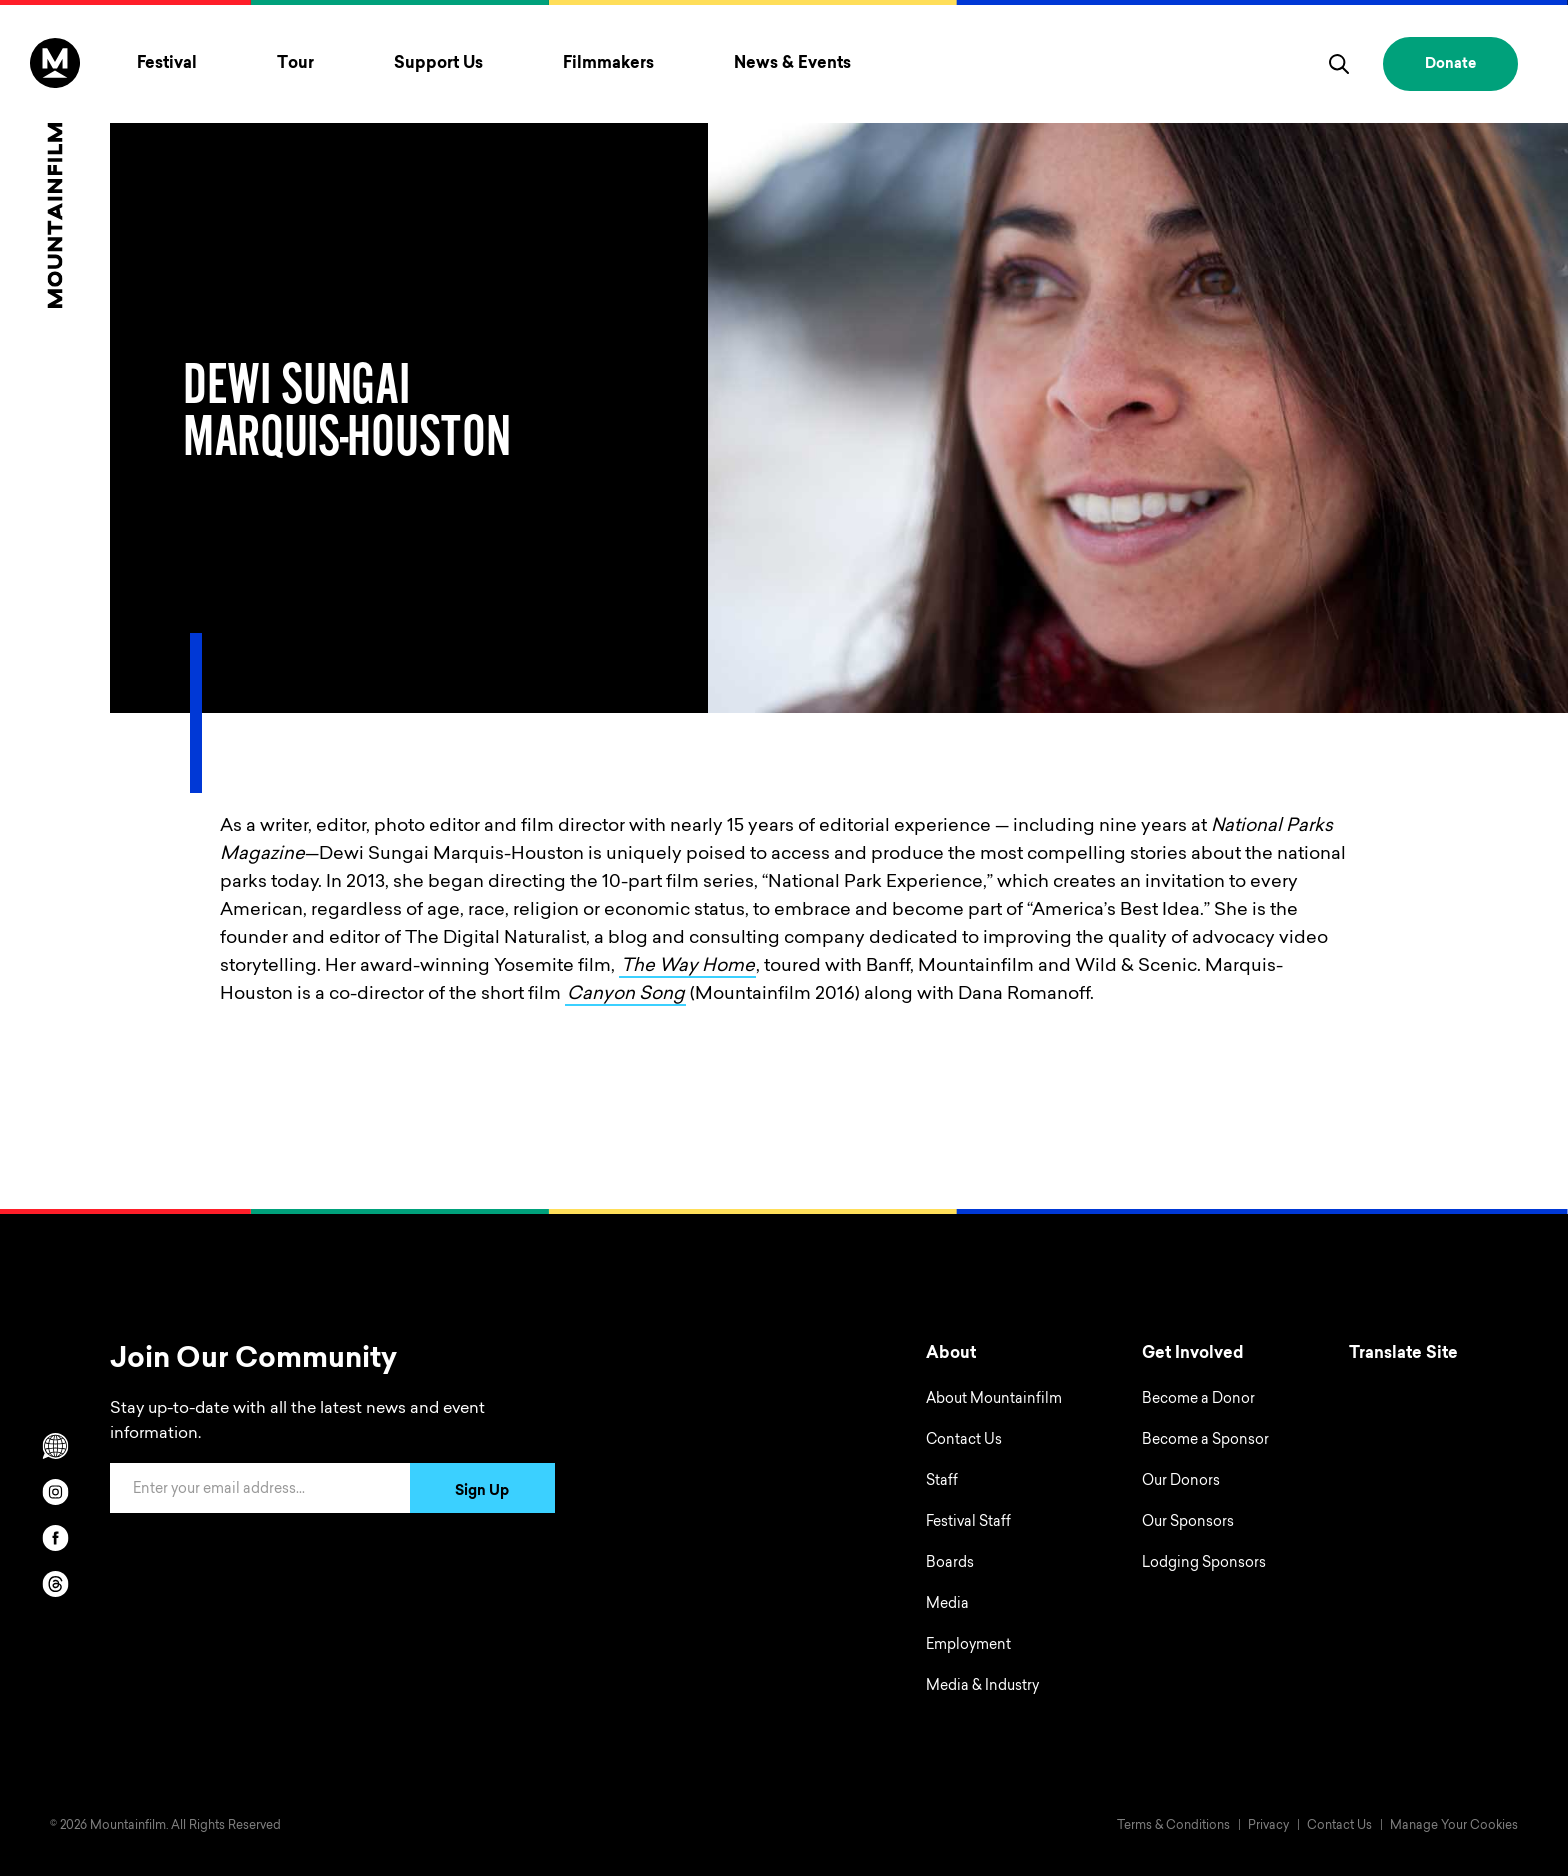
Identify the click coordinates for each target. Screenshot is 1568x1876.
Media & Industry (982, 1687)
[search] (1339, 64)
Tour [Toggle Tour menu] (295, 64)
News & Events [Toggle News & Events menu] (792, 64)
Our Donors (1181, 1482)
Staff (942, 1482)
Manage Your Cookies (1454, 1826)
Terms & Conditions (1173, 1826)
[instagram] (55, 1492)
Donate (1450, 65)
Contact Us (964, 1441)
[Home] (55, 173)
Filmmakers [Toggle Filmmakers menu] (608, 64)
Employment (968, 1646)
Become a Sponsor (1205, 1441)
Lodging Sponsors (1204, 1564)
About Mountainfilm (994, 1400)
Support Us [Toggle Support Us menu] (438, 64)
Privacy (1268, 1826)
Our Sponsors (1188, 1523)
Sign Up (482, 1492)
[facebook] (55, 1538)
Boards (950, 1564)
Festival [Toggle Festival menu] (167, 64)
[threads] (55, 1584)
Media (947, 1605)
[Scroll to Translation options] (55, 1446)
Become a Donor (1198, 1400)
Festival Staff (968, 1523)
